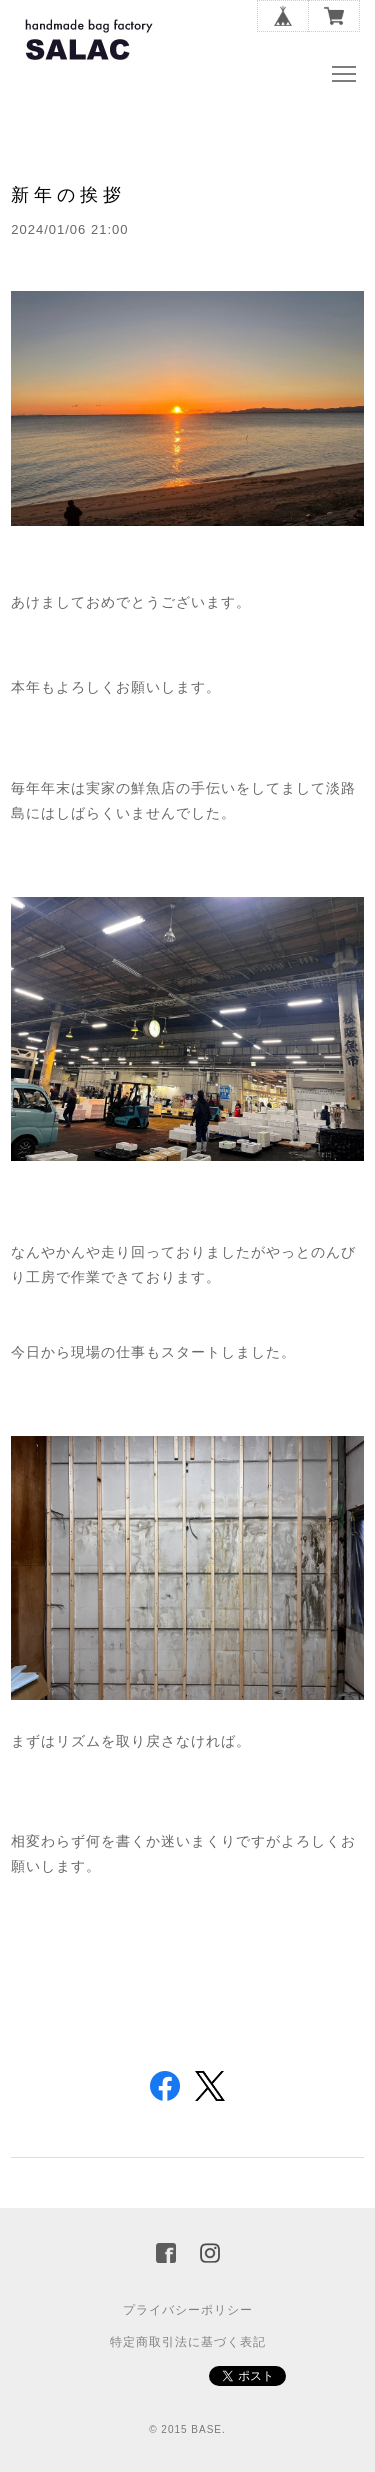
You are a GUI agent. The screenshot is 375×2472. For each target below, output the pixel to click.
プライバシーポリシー (188, 2310)
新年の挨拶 (68, 194)
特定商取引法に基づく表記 (188, 2342)
